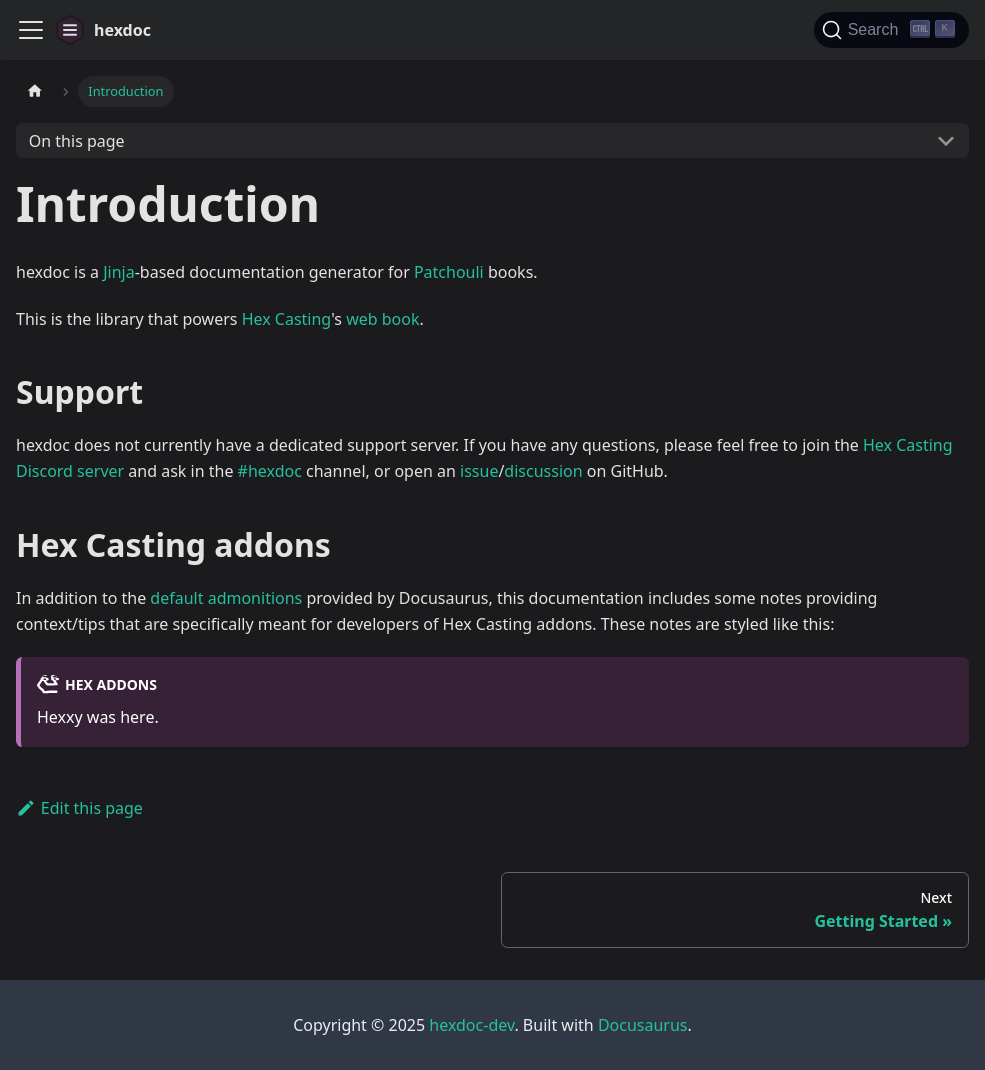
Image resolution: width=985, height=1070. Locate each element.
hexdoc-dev (471, 1025)
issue (479, 471)
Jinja (119, 272)
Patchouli (449, 272)
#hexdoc (270, 471)
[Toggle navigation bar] (31, 30)
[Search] (891, 30)
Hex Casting (287, 319)
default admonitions (226, 598)
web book (382, 319)
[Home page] (35, 91)
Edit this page (79, 808)
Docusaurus (643, 1025)
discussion (543, 471)
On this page (77, 141)
